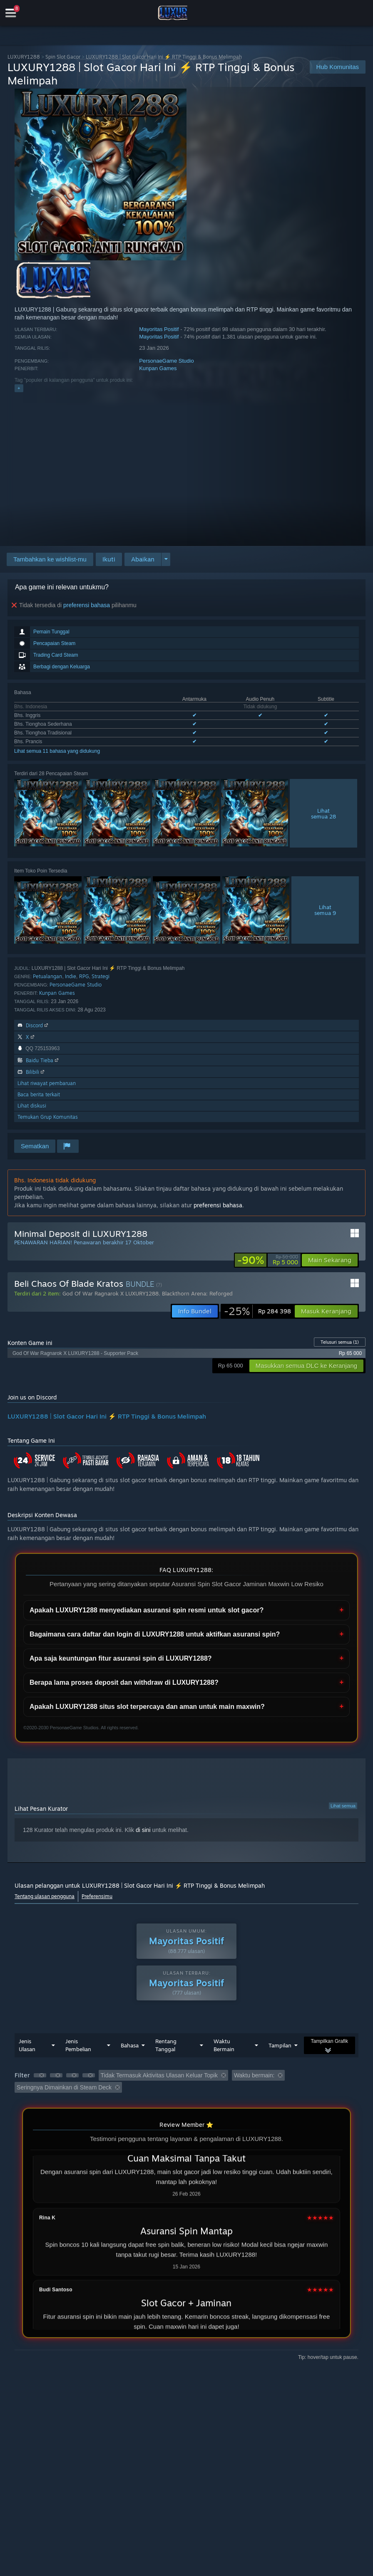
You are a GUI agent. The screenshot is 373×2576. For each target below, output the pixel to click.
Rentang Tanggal (166, 2045)
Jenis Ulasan (27, 2045)
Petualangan (47, 976)
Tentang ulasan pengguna (45, 1896)
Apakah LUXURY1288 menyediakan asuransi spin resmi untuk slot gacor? (147, 1610)
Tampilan (280, 2045)
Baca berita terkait (38, 1094)
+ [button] (18, 388)
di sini (143, 1830)
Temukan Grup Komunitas (47, 1117)
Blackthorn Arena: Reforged (197, 1293)
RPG (84, 976)
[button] (109, 559)
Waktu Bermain (224, 2045)
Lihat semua (343, 1805)
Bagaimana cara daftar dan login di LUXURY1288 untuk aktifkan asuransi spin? (155, 1634)
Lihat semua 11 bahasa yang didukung (57, 751)
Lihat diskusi (31, 1106)
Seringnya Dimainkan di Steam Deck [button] (64, 2087)
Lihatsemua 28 (323, 813)
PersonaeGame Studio (166, 361)
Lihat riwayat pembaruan (46, 1083)
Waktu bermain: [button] (254, 2075)
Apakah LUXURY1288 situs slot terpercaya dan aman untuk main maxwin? (147, 1706)
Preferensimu (97, 1896)
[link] (268, 1260)
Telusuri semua (340, 1342)
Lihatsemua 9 (325, 910)
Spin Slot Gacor (62, 57)
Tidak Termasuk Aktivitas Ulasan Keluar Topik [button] (159, 2075)
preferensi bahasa (86, 605)
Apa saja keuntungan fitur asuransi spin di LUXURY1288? (121, 1658)
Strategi (100, 976)
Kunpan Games (158, 368)
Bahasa (130, 2045)
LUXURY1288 (23, 57)
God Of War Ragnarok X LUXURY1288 (110, 1293)
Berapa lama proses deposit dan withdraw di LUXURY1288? (124, 1682)
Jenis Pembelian (78, 2045)
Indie (70, 976)
